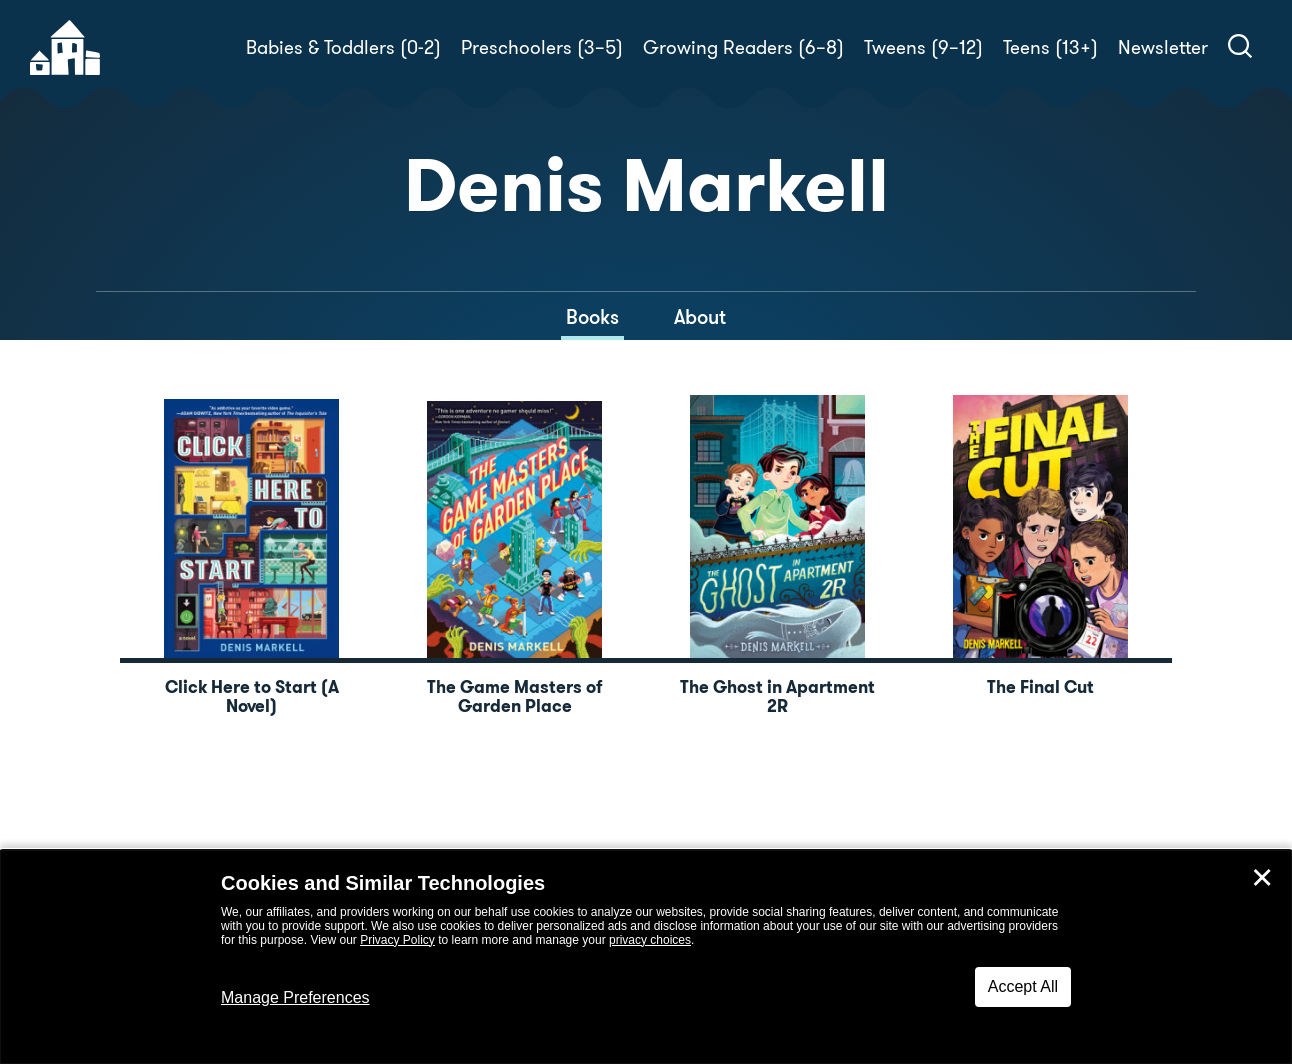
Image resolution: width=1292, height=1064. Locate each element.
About (700, 317)
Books (592, 317)
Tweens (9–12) (923, 47)
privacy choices (650, 940)
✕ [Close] (1262, 878)
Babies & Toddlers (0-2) (343, 47)
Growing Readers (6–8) (743, 47)
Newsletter (1163, 47)
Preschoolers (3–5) (542, 47)
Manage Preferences (295, 997)
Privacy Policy (397, 940)
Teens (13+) (1050, 47)
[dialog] (646, 957)
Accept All (1023, 986)
